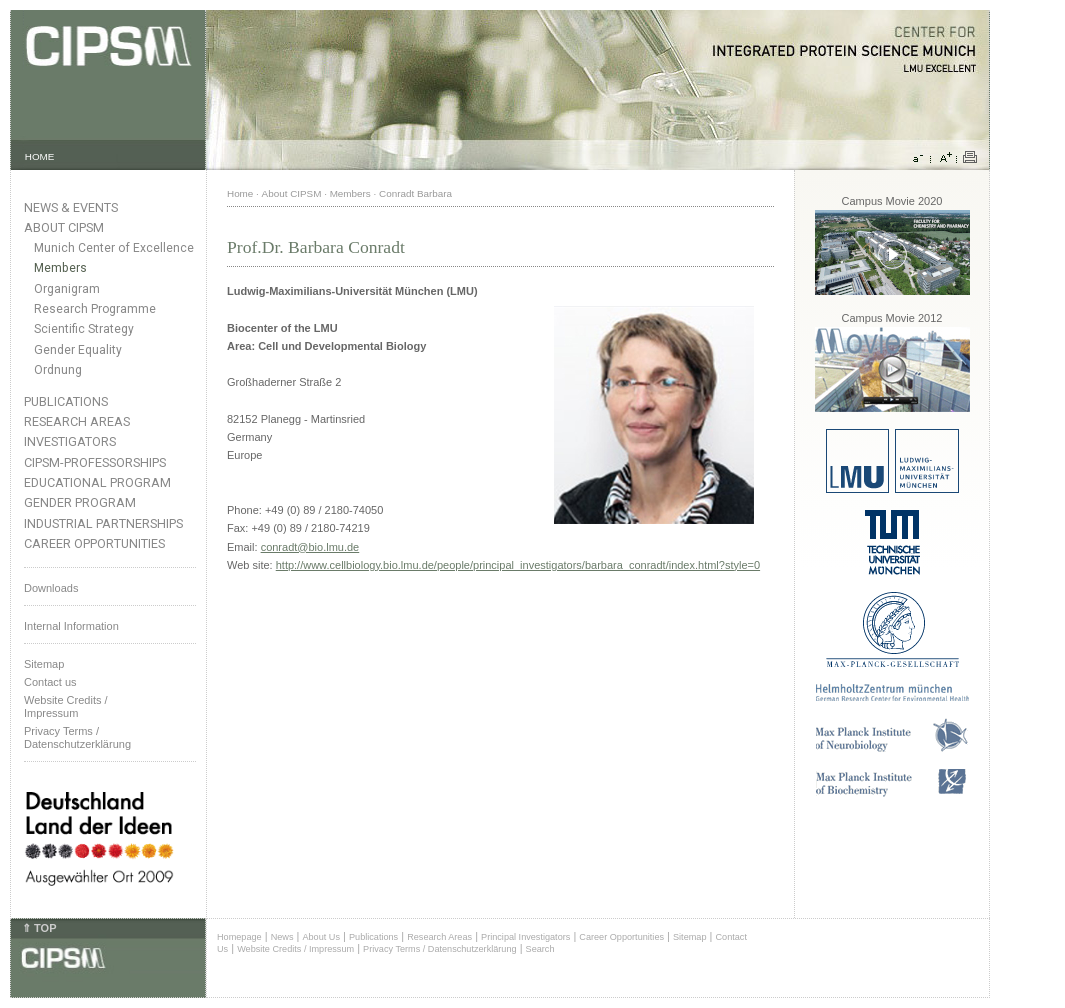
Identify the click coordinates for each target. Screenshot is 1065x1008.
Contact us (50, 682)
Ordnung (58, 370)
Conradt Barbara (415, 193)
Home (240, 193)
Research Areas (77, 421)
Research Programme (95, 309)
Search (540, 949)
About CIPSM (64, 227)
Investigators (70, 441)
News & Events (71, 207)
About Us (321, 937)
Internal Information (71, 626)
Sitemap (44, 664)
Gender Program (80, 502)
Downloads (51, 588)
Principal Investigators (525, 937)
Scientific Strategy (84, 329)
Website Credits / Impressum (295, 949)
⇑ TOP (39, 928)
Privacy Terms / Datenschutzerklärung (77, 737)
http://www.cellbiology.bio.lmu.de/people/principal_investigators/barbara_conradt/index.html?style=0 (518, 565)
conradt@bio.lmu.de (310, 547)
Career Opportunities (94, 543)
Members (60, 268)
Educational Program (97, 482)
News (282, 937)
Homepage (239, 937)
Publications (66, 401)
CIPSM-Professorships (95, 462)
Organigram (67, 289)
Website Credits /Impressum (66, 706)
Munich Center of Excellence (114, 248)
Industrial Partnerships (103, 523)
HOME (40, 156)
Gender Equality (78, 350)
